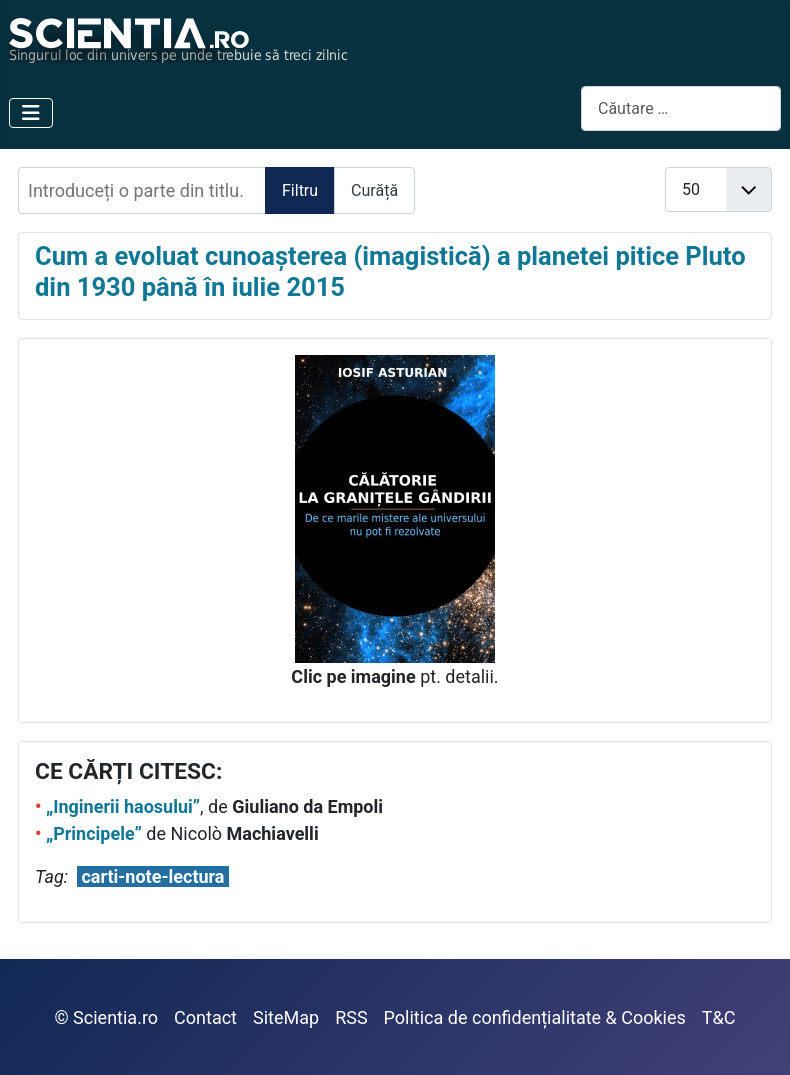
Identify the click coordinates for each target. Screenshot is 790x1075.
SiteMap (286, 1017)
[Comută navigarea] (31, 113)
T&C (719, 1017)
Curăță (374, 190)
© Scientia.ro (107, 1017)
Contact (205, 1017)
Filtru (300, 190)
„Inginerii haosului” (123, 806)
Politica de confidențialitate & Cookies (535, 1017)
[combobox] (681, 108)
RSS (351, 1017)
